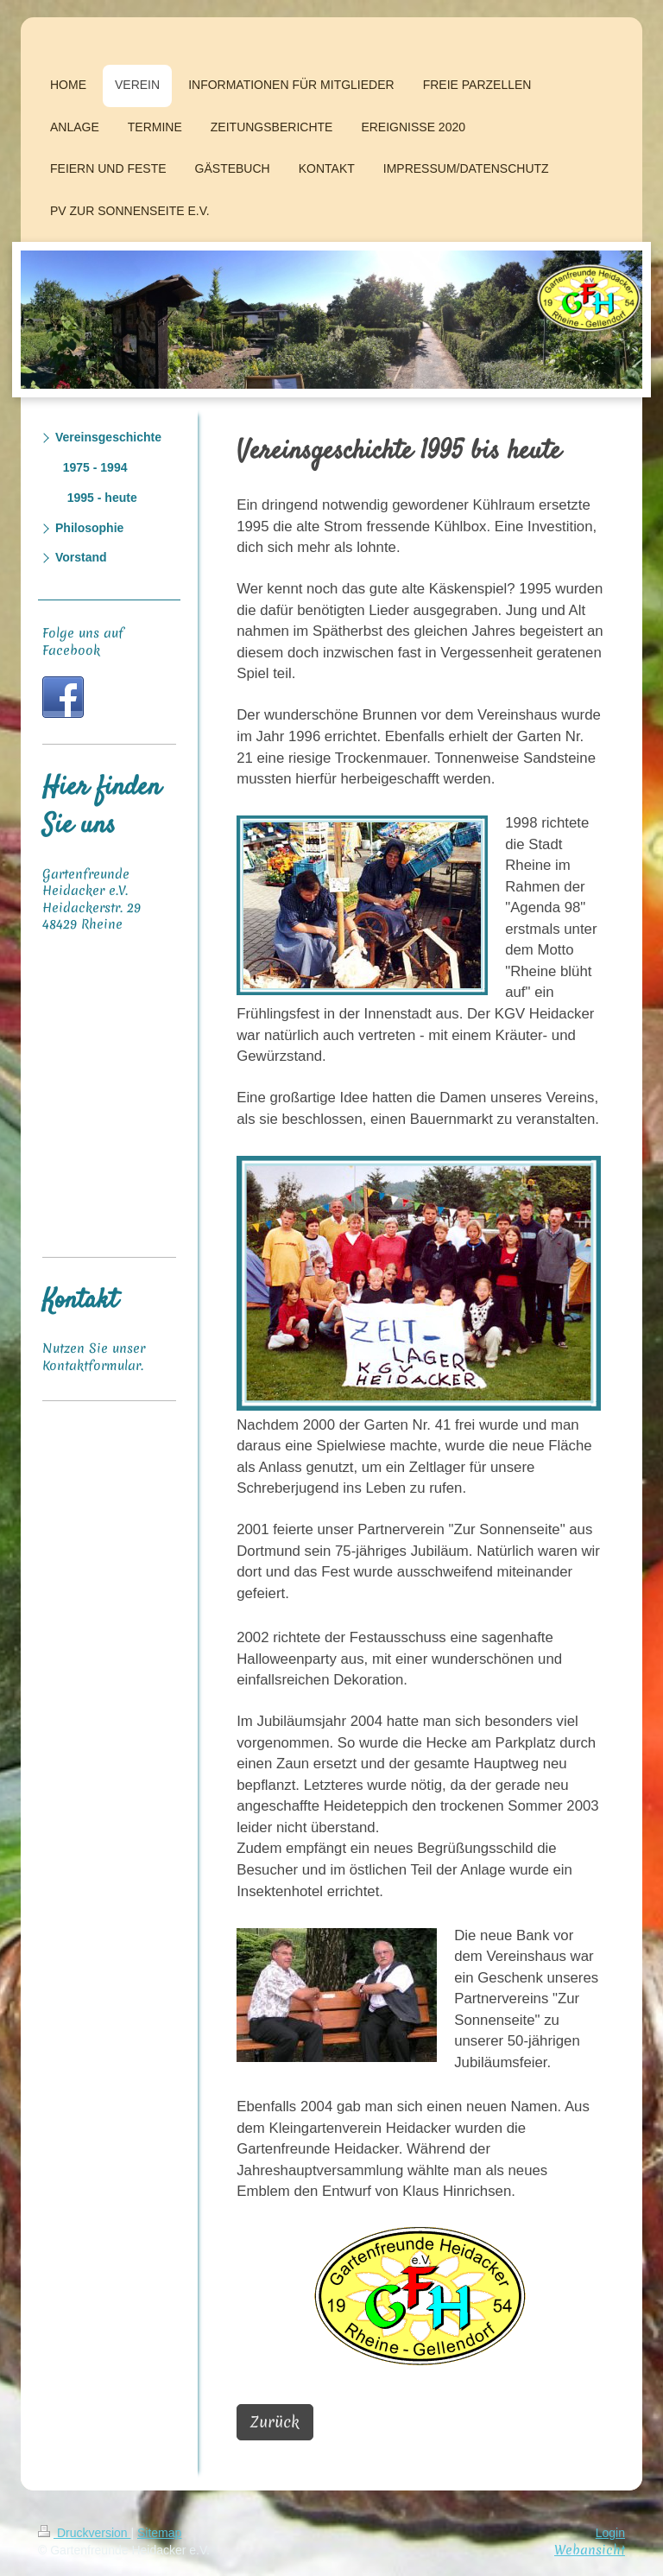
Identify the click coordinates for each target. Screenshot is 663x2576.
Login (610, 2533)
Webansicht (589, 2550)
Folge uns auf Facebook (82, 642)
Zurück (275, 2422)
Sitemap (159, 2533)
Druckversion (84, 2533)
